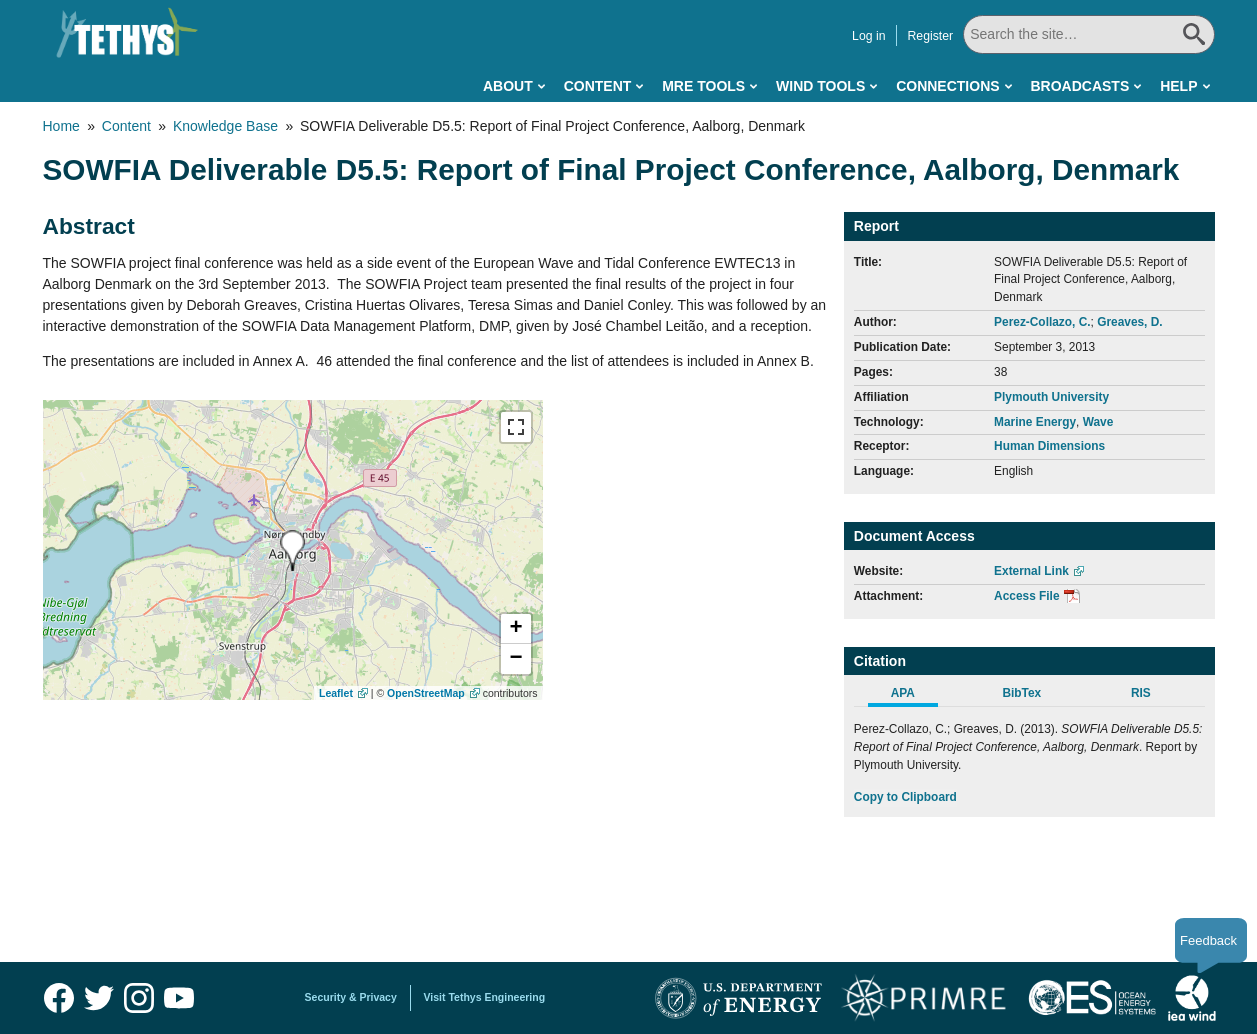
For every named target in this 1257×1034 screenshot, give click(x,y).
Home (61, 126)
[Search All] (1088, 34)
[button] (516, 629)
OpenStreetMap (426, 693)
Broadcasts (1079, 86)
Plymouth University (1051, 397)
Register (930, 36)
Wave (1098, 422)
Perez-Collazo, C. (1042, 322)
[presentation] (292, 550)
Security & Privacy (351, 997)
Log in (868, 36)
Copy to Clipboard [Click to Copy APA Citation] (905, 797)
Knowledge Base (225, 126)
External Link (1031, 571)
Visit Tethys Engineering (485, 997)
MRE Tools (703, 86)
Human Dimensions (1049, 446)
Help (1178, 86)
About (508, 86)
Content (598, 86)
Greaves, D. (1129, 322)
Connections (947, 86)
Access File (1026, 596)
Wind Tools (820, 86)
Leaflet (336, 693)
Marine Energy (1035, 422)
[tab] (913, 696)
